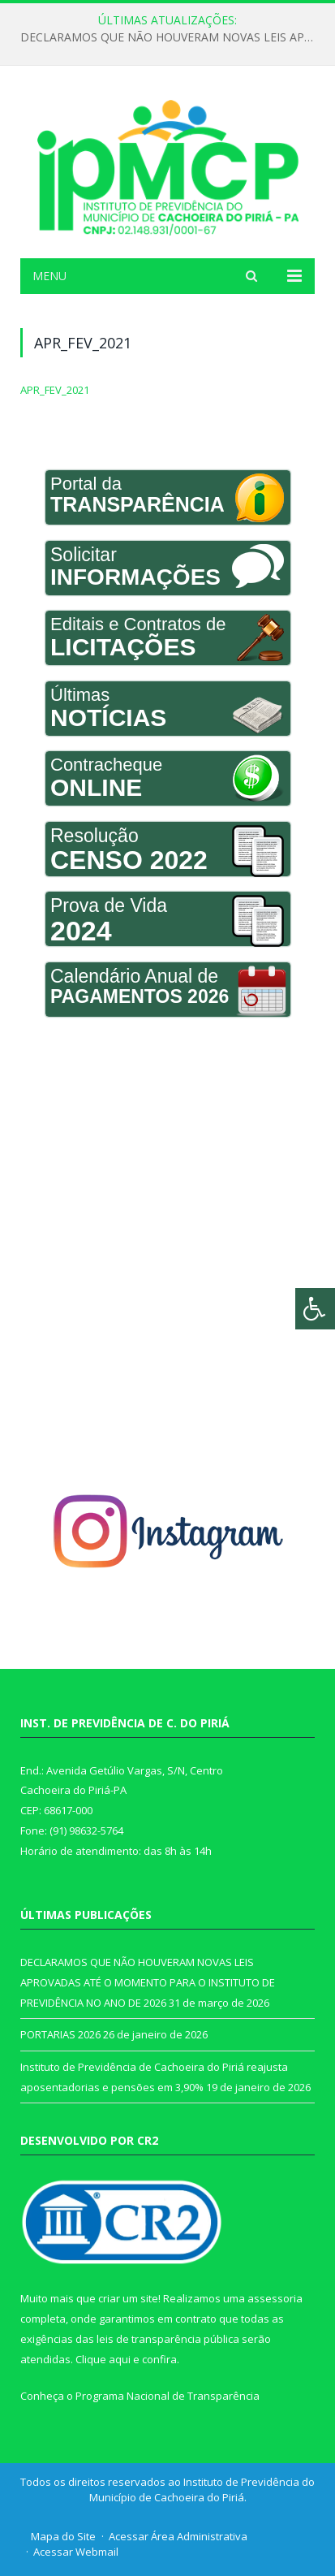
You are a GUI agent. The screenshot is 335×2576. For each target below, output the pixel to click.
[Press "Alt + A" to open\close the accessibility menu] (315, 1308)
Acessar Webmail (75, 2551)
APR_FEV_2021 (54, 390)
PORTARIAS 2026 (60, 2034)
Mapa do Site (63, 2536)
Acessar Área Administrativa (178, 2536)
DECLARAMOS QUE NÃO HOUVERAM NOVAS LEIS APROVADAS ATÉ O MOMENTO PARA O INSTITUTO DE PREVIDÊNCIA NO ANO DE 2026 (171, 37)
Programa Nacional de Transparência (167, 2395)
